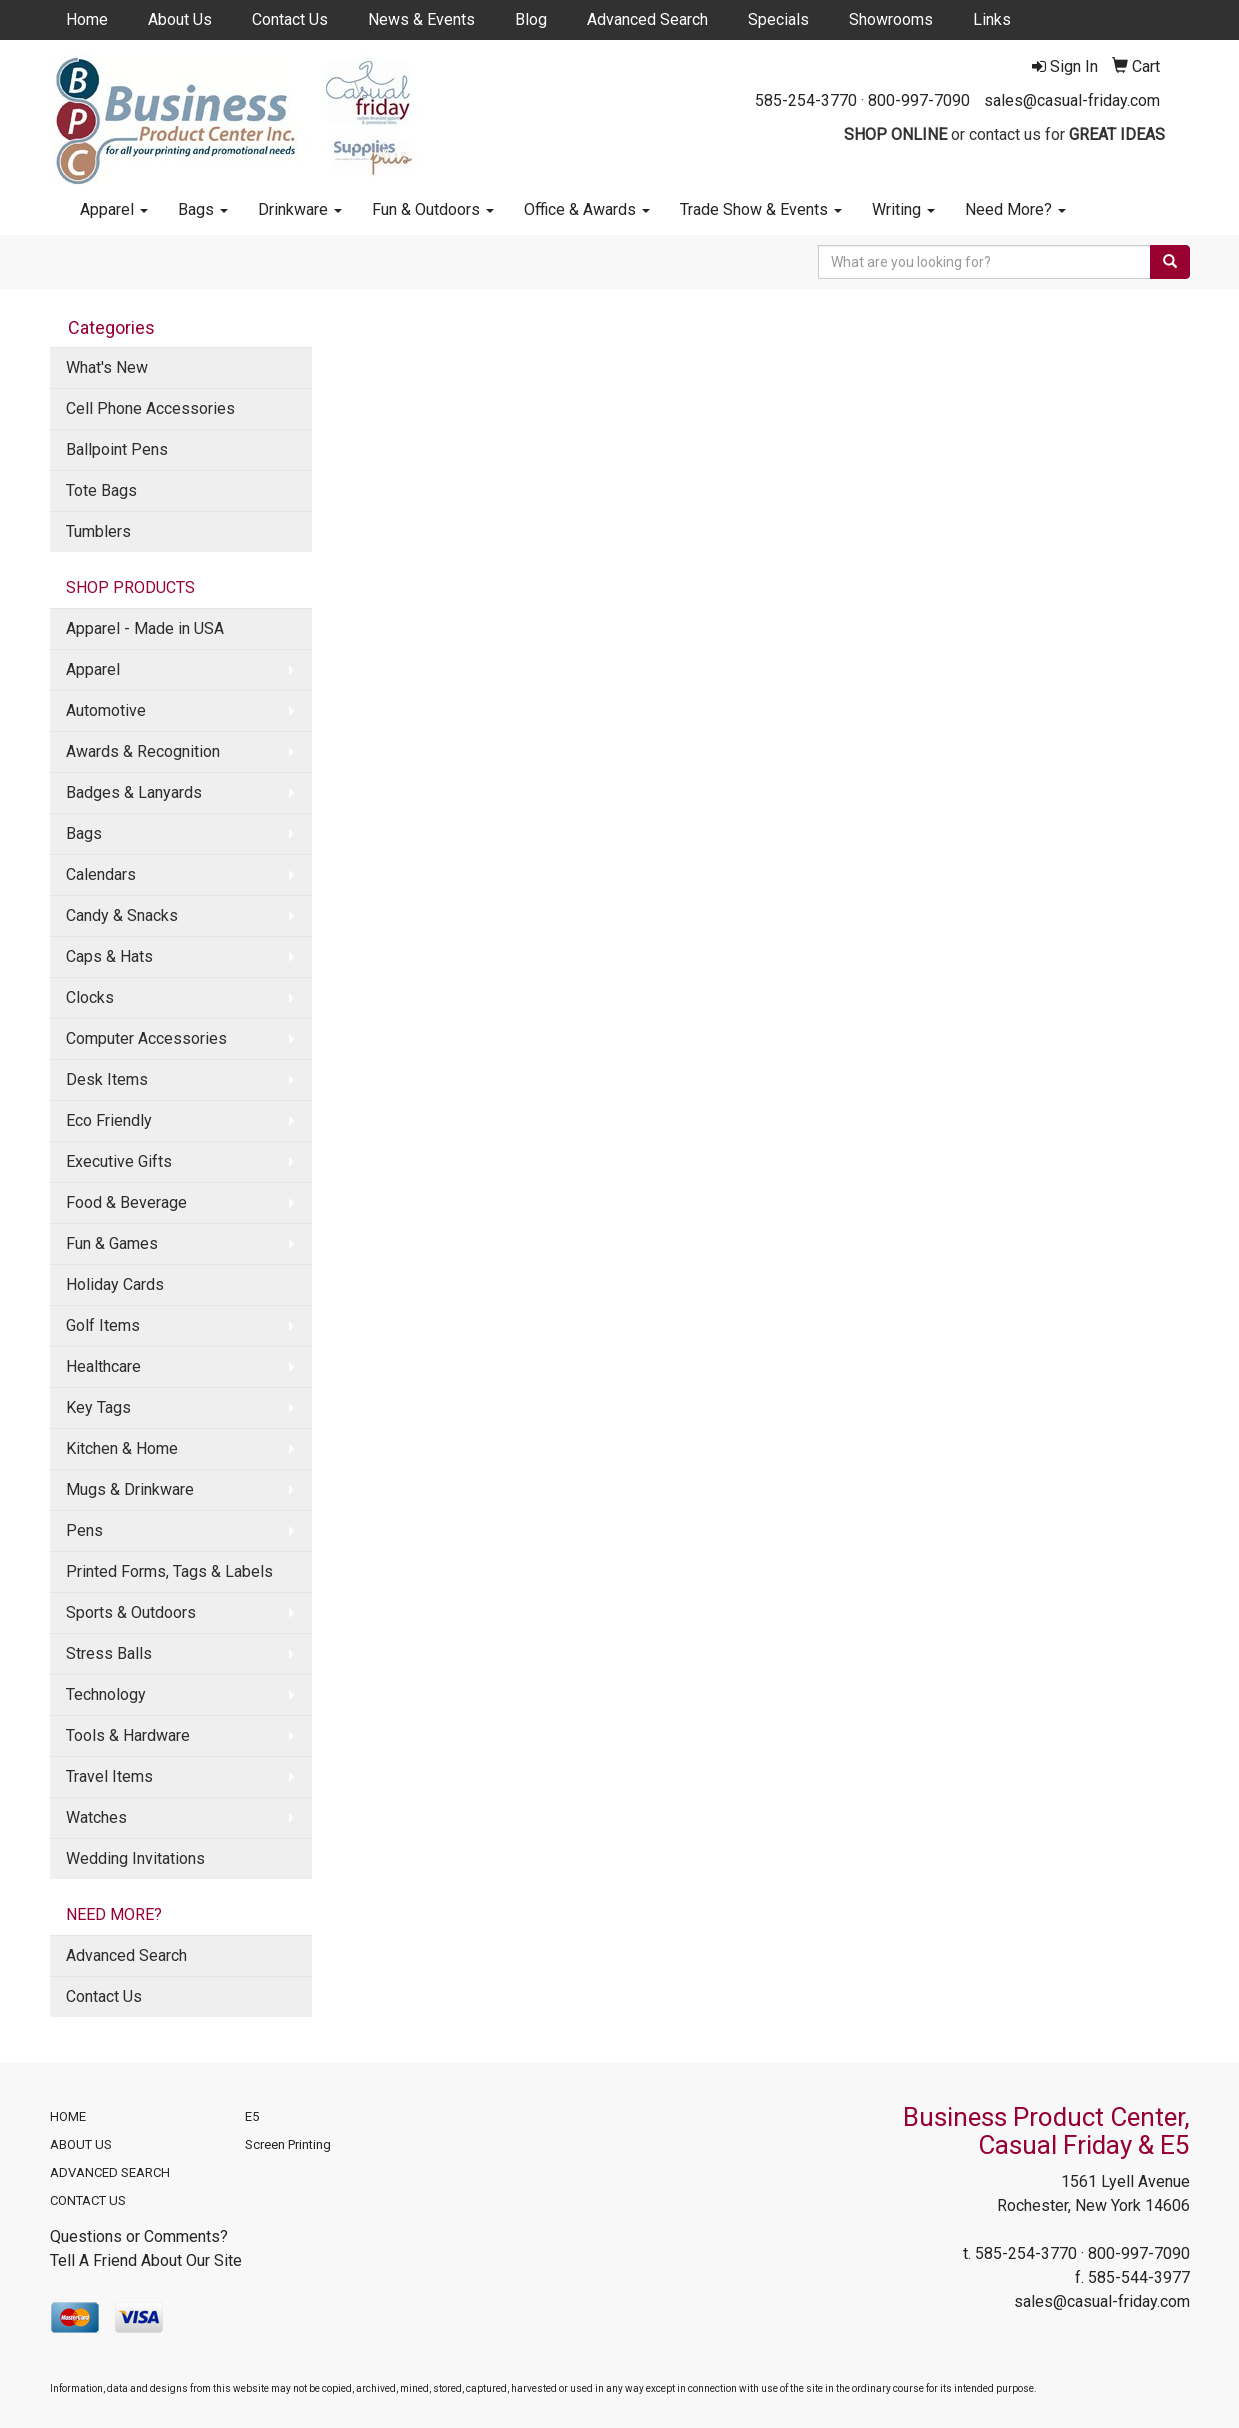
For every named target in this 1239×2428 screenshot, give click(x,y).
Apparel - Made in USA (145, 628)
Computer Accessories (146, 1038)
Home (87, 19)
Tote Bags (101, 490)
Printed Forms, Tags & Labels (169, 1571)
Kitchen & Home (122, 1448)
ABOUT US (81, 2144)
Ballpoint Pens (117, 449)
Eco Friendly (109, 1120)
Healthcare (103, 1366)
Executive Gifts (119, 1161)
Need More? (1015, 209)
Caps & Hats (109, 956)
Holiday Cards (115, 1284)
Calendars (101, 874)
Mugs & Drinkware (130, 1489)
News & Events (421, 19)
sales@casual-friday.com (1072, 100)
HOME (68, 2116)
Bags (203, 209)
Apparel (114, 209)
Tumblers (98, 531)
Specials (778, 19)
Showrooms (891, 19)
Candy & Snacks (122, 915)
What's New (107, 367)
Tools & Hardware (128, 1735)
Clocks (90, 997)
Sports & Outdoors (131, 1612)
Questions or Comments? (139, 2236)
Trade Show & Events (761, 209)
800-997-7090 (919, 100)
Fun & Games (112, 1243)
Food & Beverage (126, 1202)
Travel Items (109, 1776)
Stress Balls (109, 1653)
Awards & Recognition (143, 751)
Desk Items (107, 1079)
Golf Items (103, 1325)
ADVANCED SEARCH (110, 2172)
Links (992, 19)
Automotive (106, 710)
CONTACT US (88, 2200)
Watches (96, 1817)
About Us (180, 19)
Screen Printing (288, 2144)
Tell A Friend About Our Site (146, 2260)
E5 (252, 2116)
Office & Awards (587, 209)
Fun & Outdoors (433, 209)
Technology (106, 1694)
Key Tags (98, 1407)
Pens (84, 1530)
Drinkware (300, 209)
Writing (903, 209)
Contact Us (290, 19)
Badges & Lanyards (134, 792)
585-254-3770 (806, 100)
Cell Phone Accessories (150, 408)
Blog (531, 19)
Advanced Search (647, 19)
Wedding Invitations (135, 1858)
